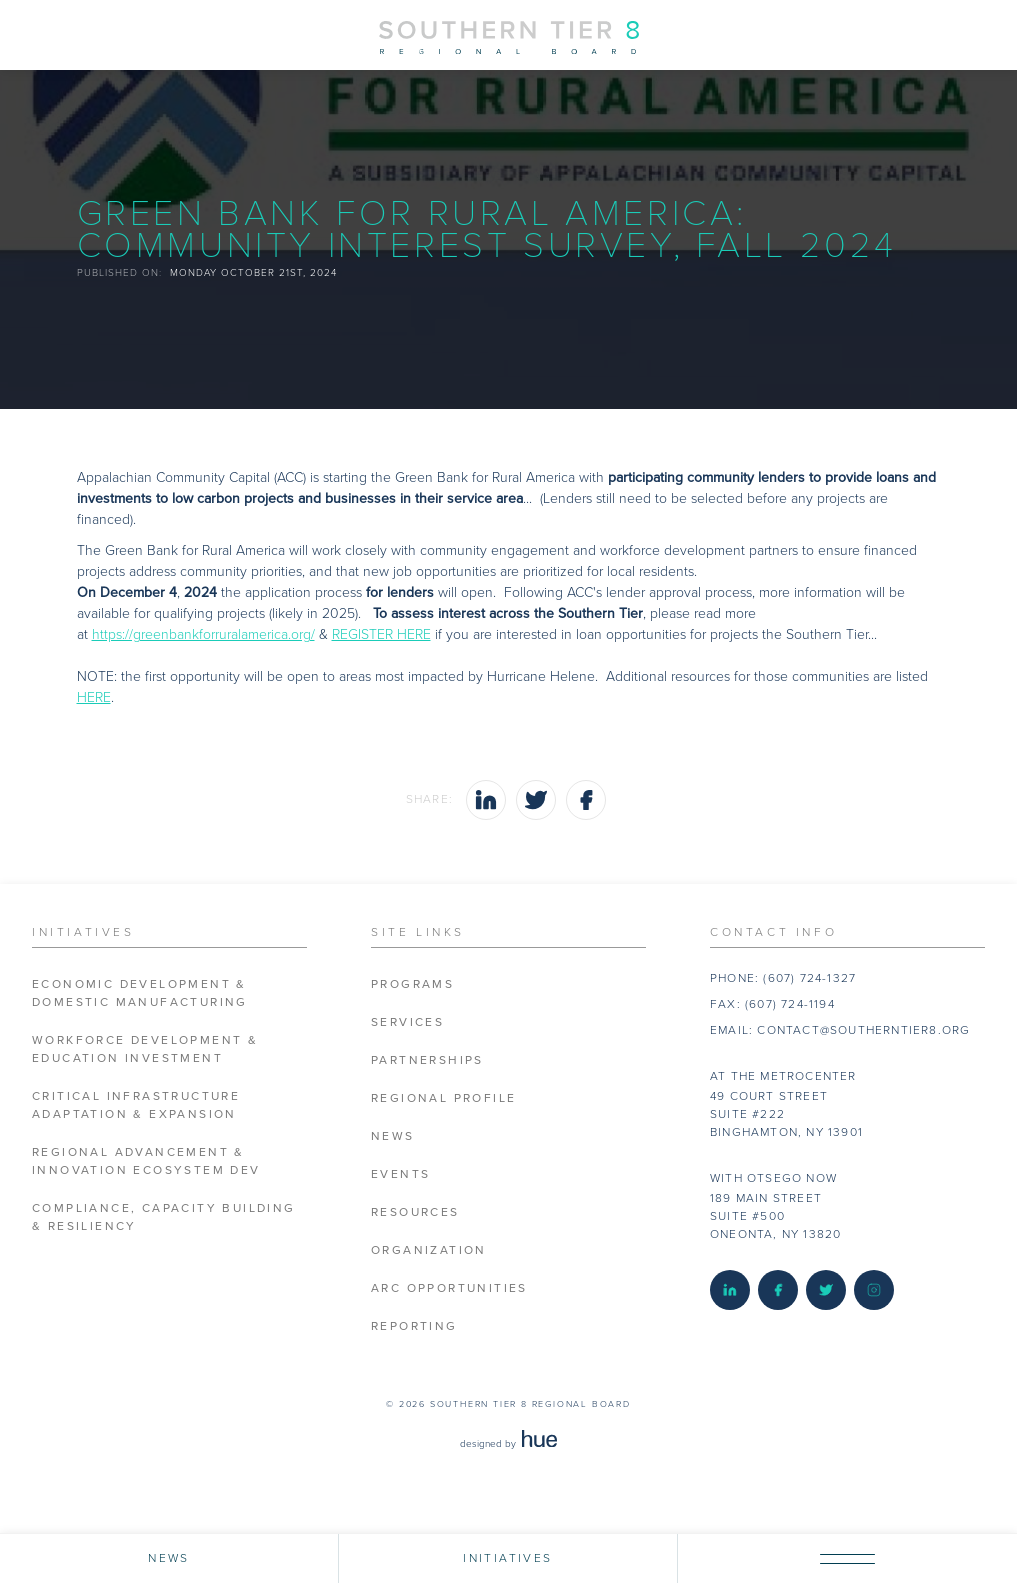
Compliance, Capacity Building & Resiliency (164, 1217)
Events (400, 1174)
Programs (412, 984)
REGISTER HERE (381, 634)
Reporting (414, 1326)
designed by (508, 1444)
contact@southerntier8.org (863, 1030)
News (393, 1136)
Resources (415, 1212)
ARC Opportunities (449, 1288)
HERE (94, 697)
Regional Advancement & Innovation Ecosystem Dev (146, 1161)
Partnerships (427, 1060)
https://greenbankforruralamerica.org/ (203, 634)
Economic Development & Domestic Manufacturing (140, 993)
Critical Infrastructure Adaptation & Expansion (136, 1105)
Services (407, 1022)
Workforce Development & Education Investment (145, 1049)
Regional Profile (443, 1098)
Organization (429, 1250)
